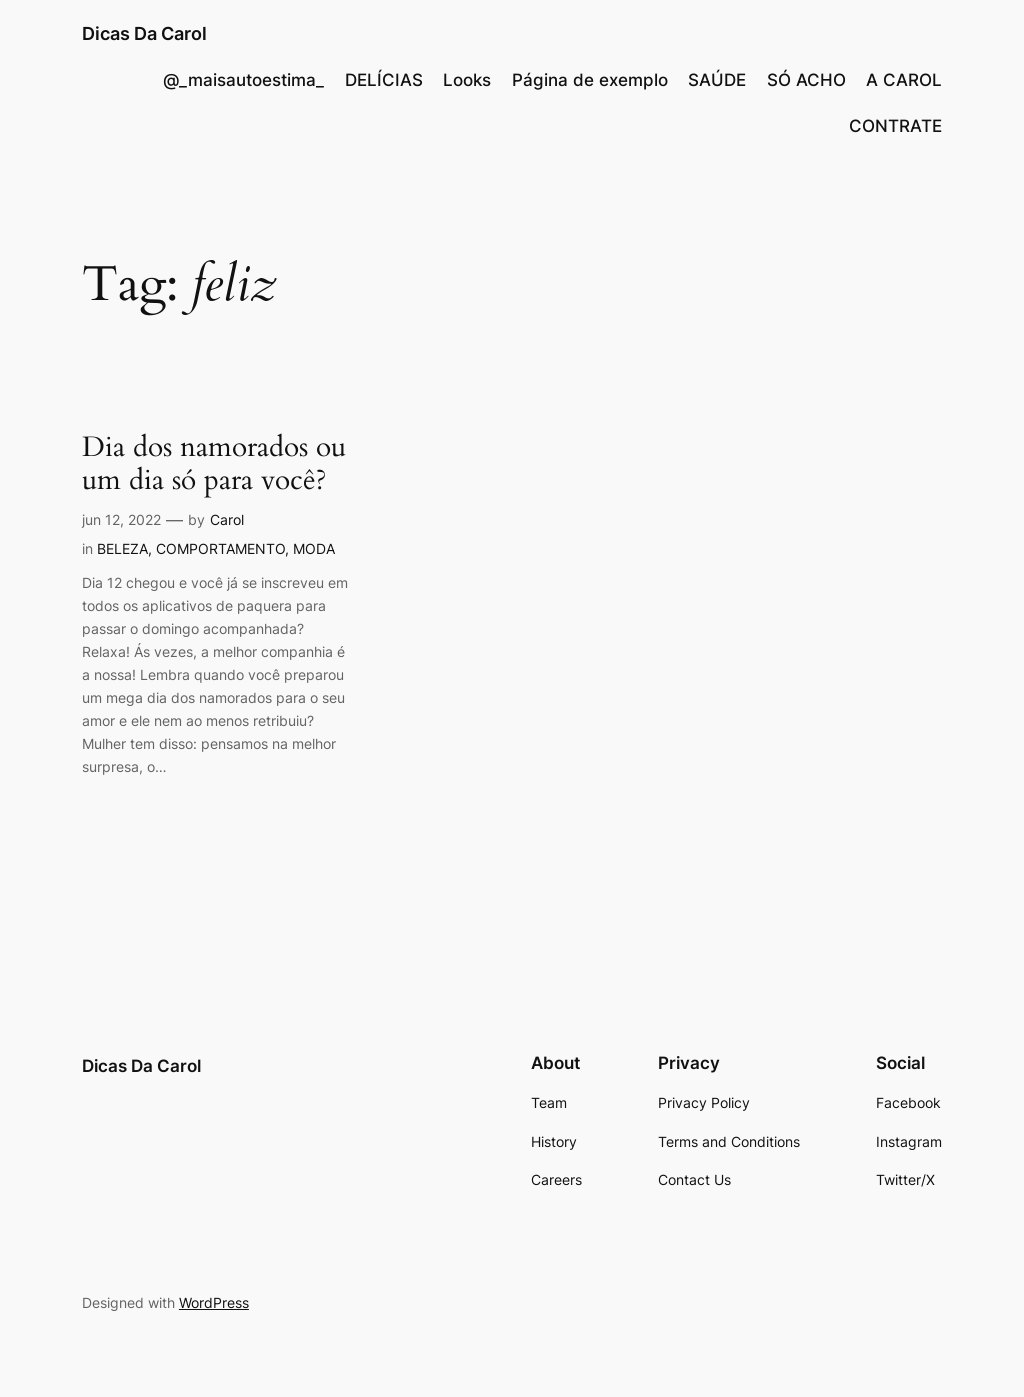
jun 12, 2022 (121, 519)
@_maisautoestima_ (243, 80)
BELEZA (122, 548)
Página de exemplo (590, 80)
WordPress (214, 1302)
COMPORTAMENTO (220, 548)
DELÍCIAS (384, 80)
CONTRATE (895, 126)
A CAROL (904, 80)
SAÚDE (717, 80)
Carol (227, 519)
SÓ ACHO (806, 80)
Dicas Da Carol (144, 33)
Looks (467, 80)
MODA (314, 548)
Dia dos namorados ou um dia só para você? (214, 464)
